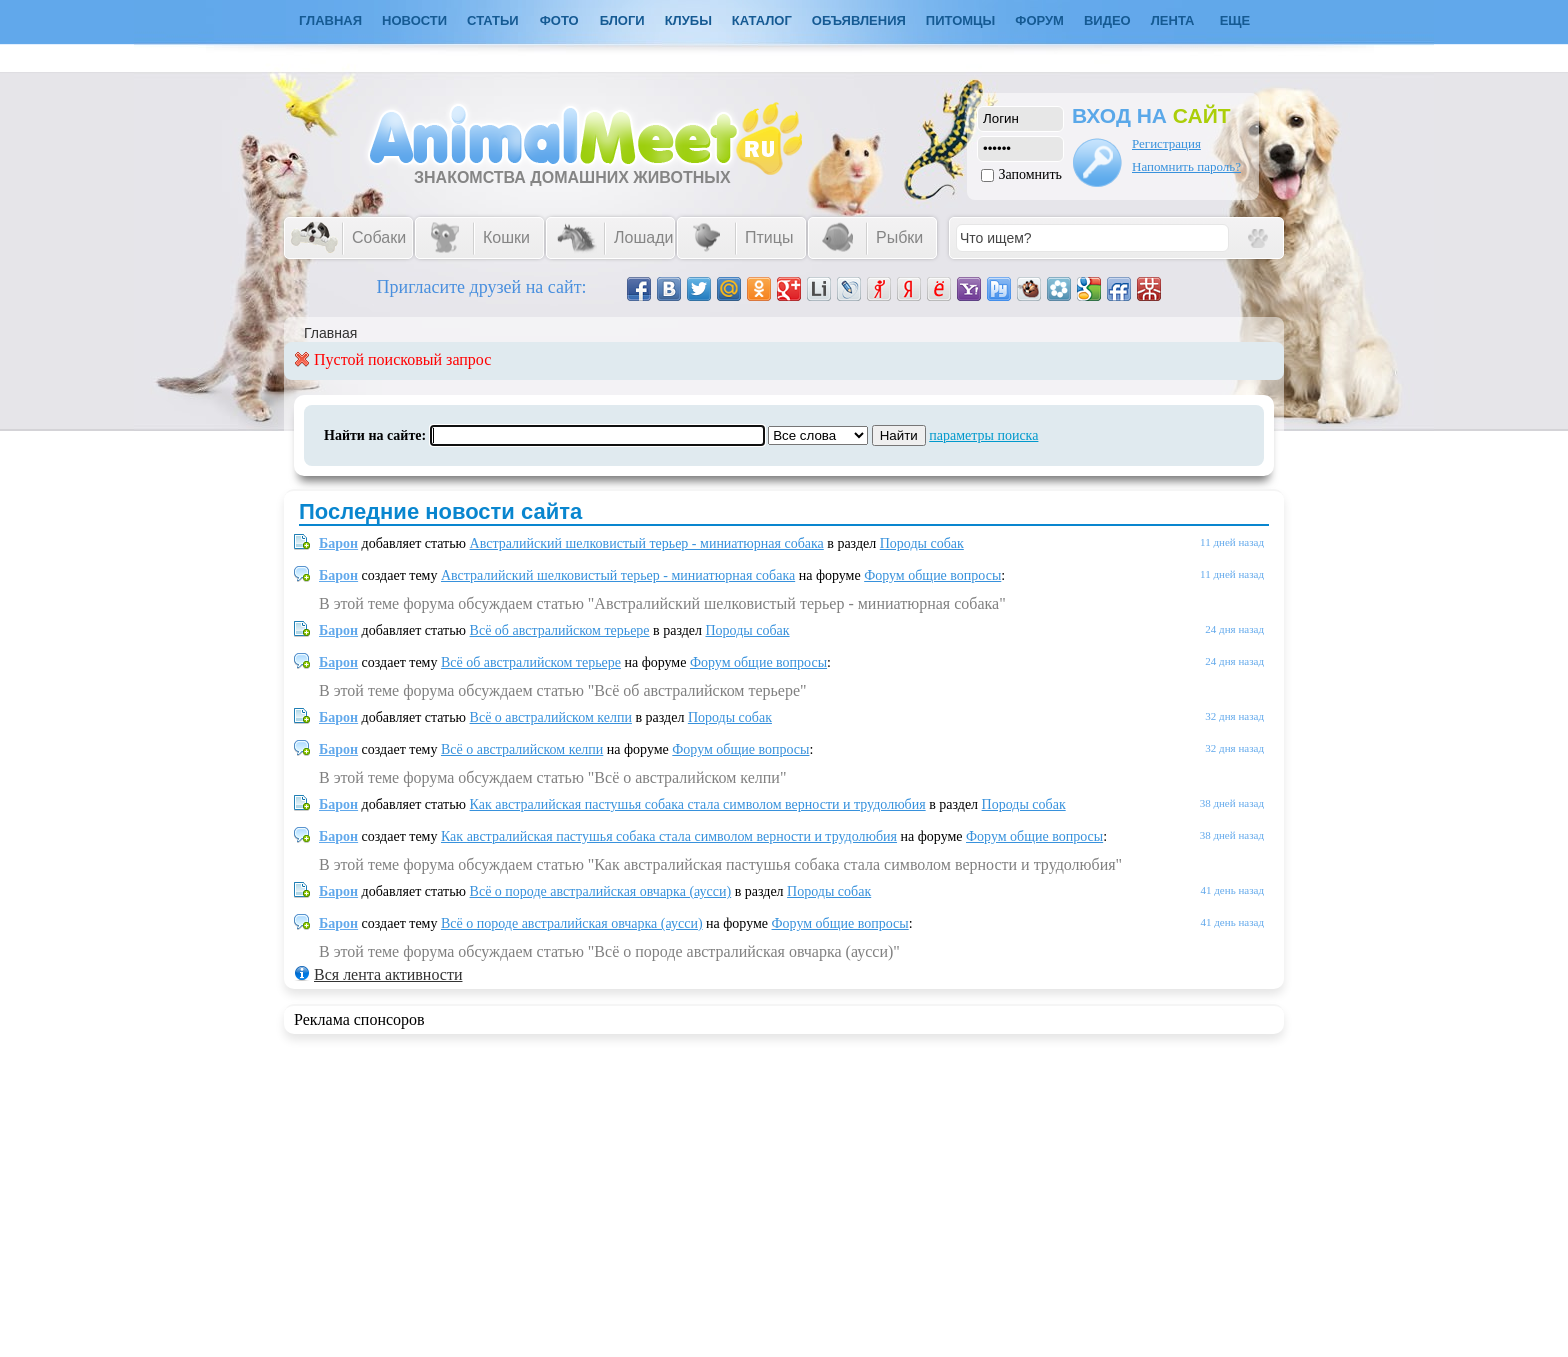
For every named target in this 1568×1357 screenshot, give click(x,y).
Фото (559, 20)
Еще (1235, 20)
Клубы (688, 20)
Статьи (493, 20)
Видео (1107, 20)
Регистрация (1166, 143)
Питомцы (960, 20)
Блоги (622, 20)
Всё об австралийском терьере (560, 630)
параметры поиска (983, 435)
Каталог (762, 20)
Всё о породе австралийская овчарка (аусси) (601, 891)
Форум (1039, 20)
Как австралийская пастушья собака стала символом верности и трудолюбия (698, 804)
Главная (330, 333)
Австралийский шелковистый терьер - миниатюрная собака (647, 543)
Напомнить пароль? (1186, 166)
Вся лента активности (388, 974)
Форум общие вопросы (932, 575)
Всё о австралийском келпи (551, 717)
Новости (414, 20)
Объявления (859, 20)
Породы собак (922, 543)
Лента (1173, 20)
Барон (338, 543)
